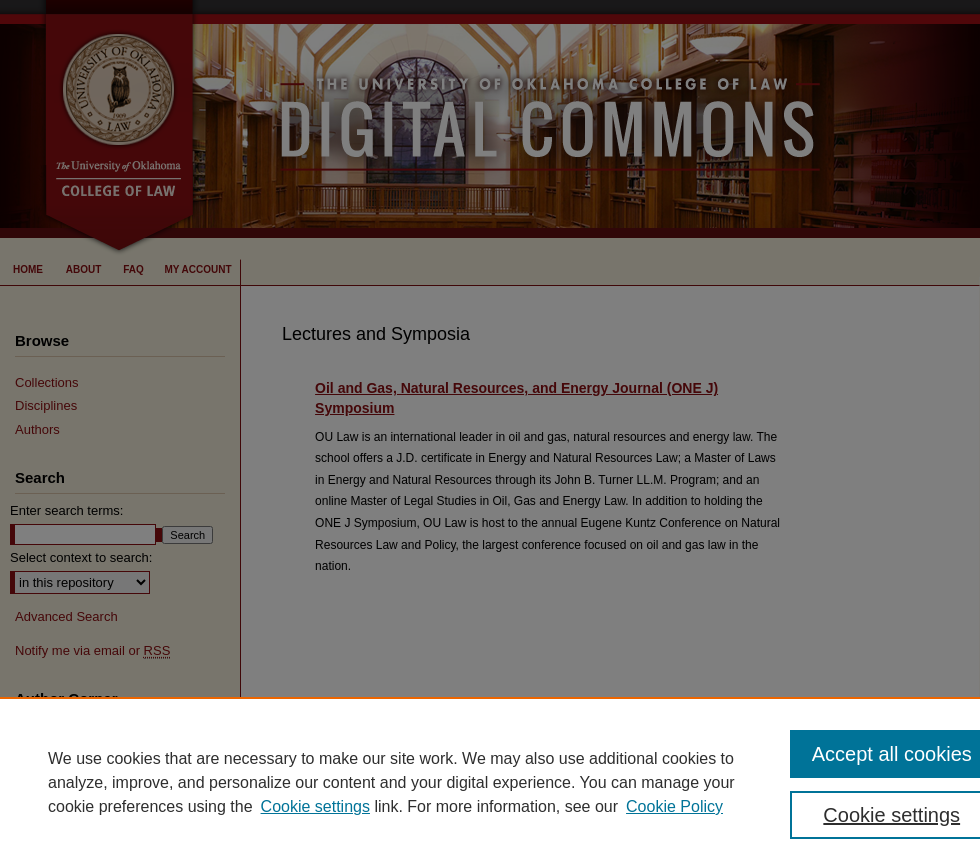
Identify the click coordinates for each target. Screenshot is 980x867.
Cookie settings (315, 806)
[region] (490, 782)
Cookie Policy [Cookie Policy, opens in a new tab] (674, 806)
